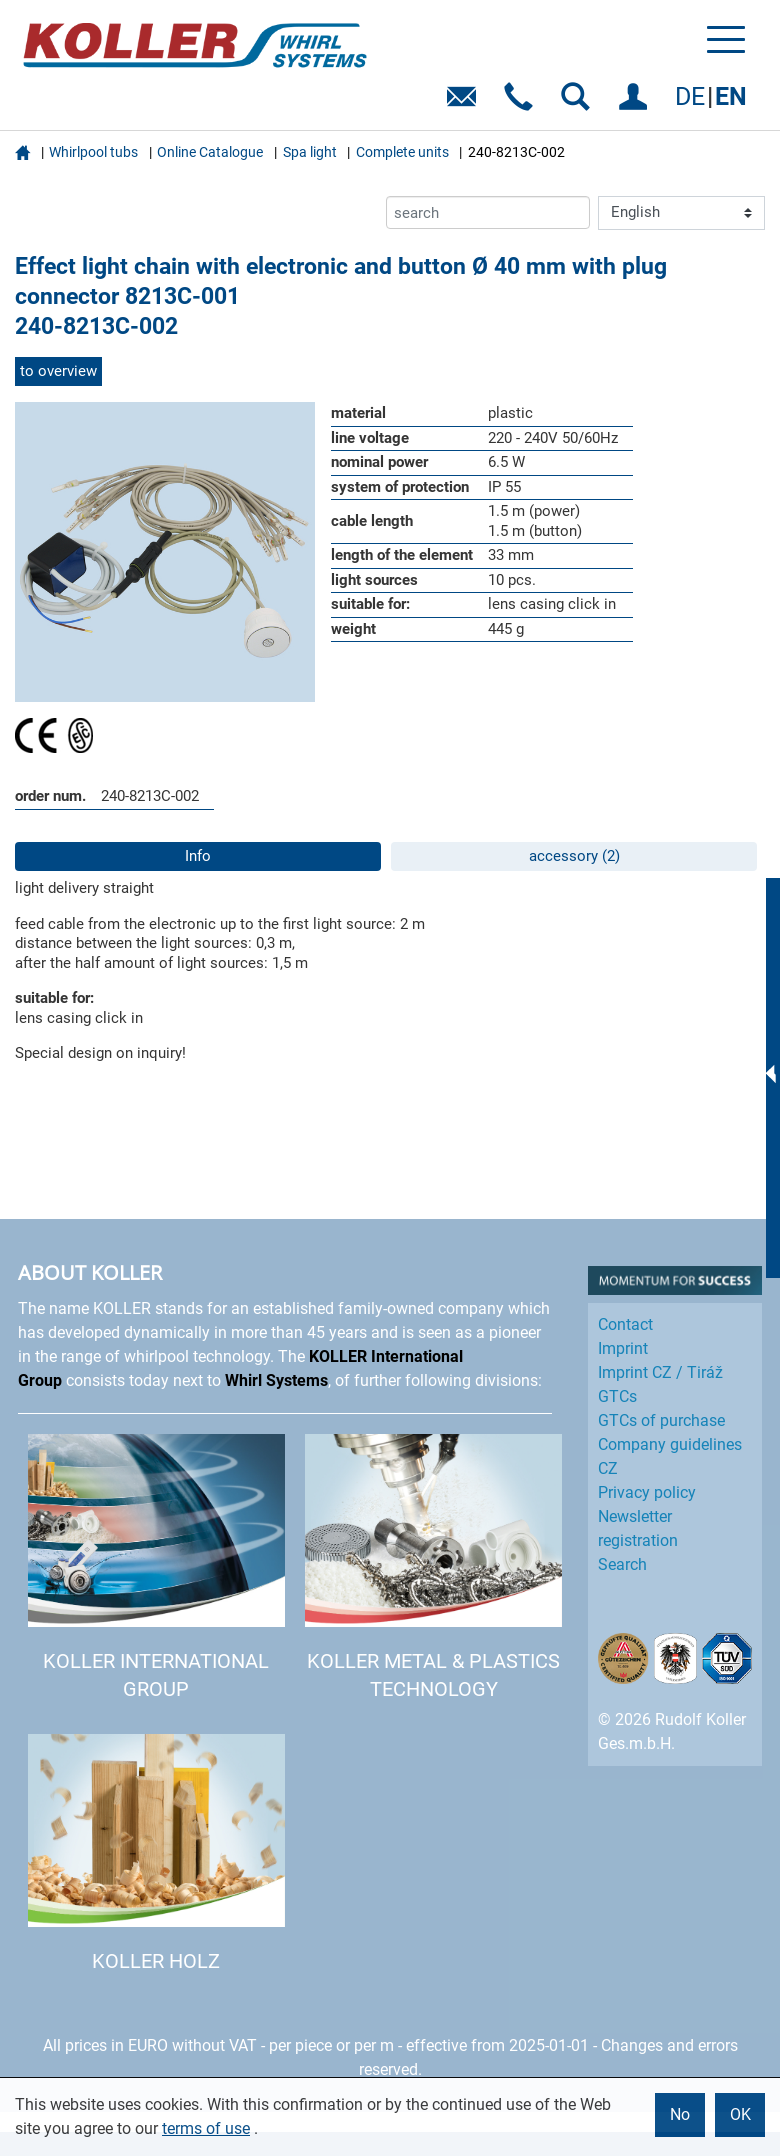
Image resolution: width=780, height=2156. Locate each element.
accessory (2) (574, 856)
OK (740, 2114)
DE (690, 96)
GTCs (617, 1396)
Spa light (310, 152)
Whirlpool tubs (93, 152)
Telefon (522, 103)
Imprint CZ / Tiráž (660, 1372)
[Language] (681, 213)
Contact (625, 1324)
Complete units (402, 152)
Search (622, 1564)
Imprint (623, 1348)
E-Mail (465, 103)
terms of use (206, 2128)
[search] (488, 212)
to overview (58, 371)
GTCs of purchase (661, 1420)
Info (198, 856)
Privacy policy (647, 1492)
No (680, 2114)
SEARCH (579, 103)
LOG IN (636, 103)
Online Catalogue (210, 152)
